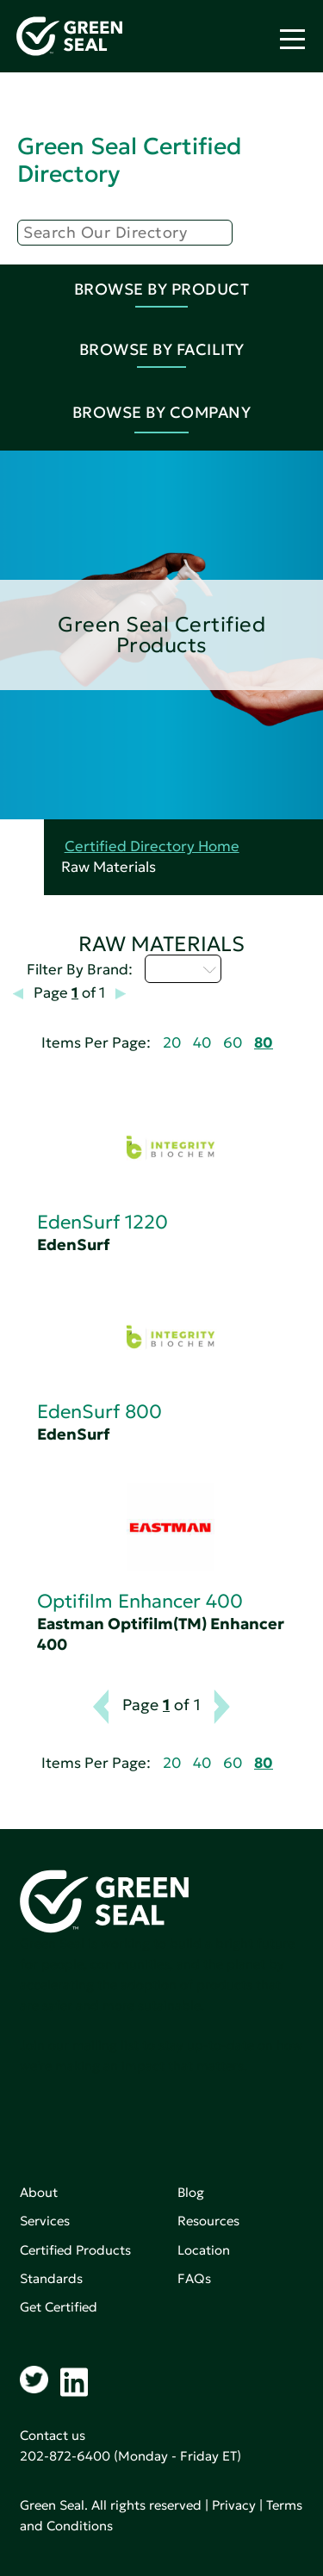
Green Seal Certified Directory (129, 160)
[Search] (125, 233)
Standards (51, 2278)
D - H (183, 968)
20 (172, 1043)
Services (45, 2220)
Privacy (234, 2505)
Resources (208, 2220)
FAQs (194, 2278)
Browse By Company (162, 412)
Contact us (52, 2435)
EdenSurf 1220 (102, 1222)
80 (263, 1043)
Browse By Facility (162, 349)
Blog (190, 2192)
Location (203, 2250)
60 (232, 1043)
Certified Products (75, 2250)
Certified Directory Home (152, 846)
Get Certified (58, 2307)
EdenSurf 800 (99, 1411)
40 (202, 1043)
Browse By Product (162, 289)
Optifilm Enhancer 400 (140, 1601)
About (39, 2192)
